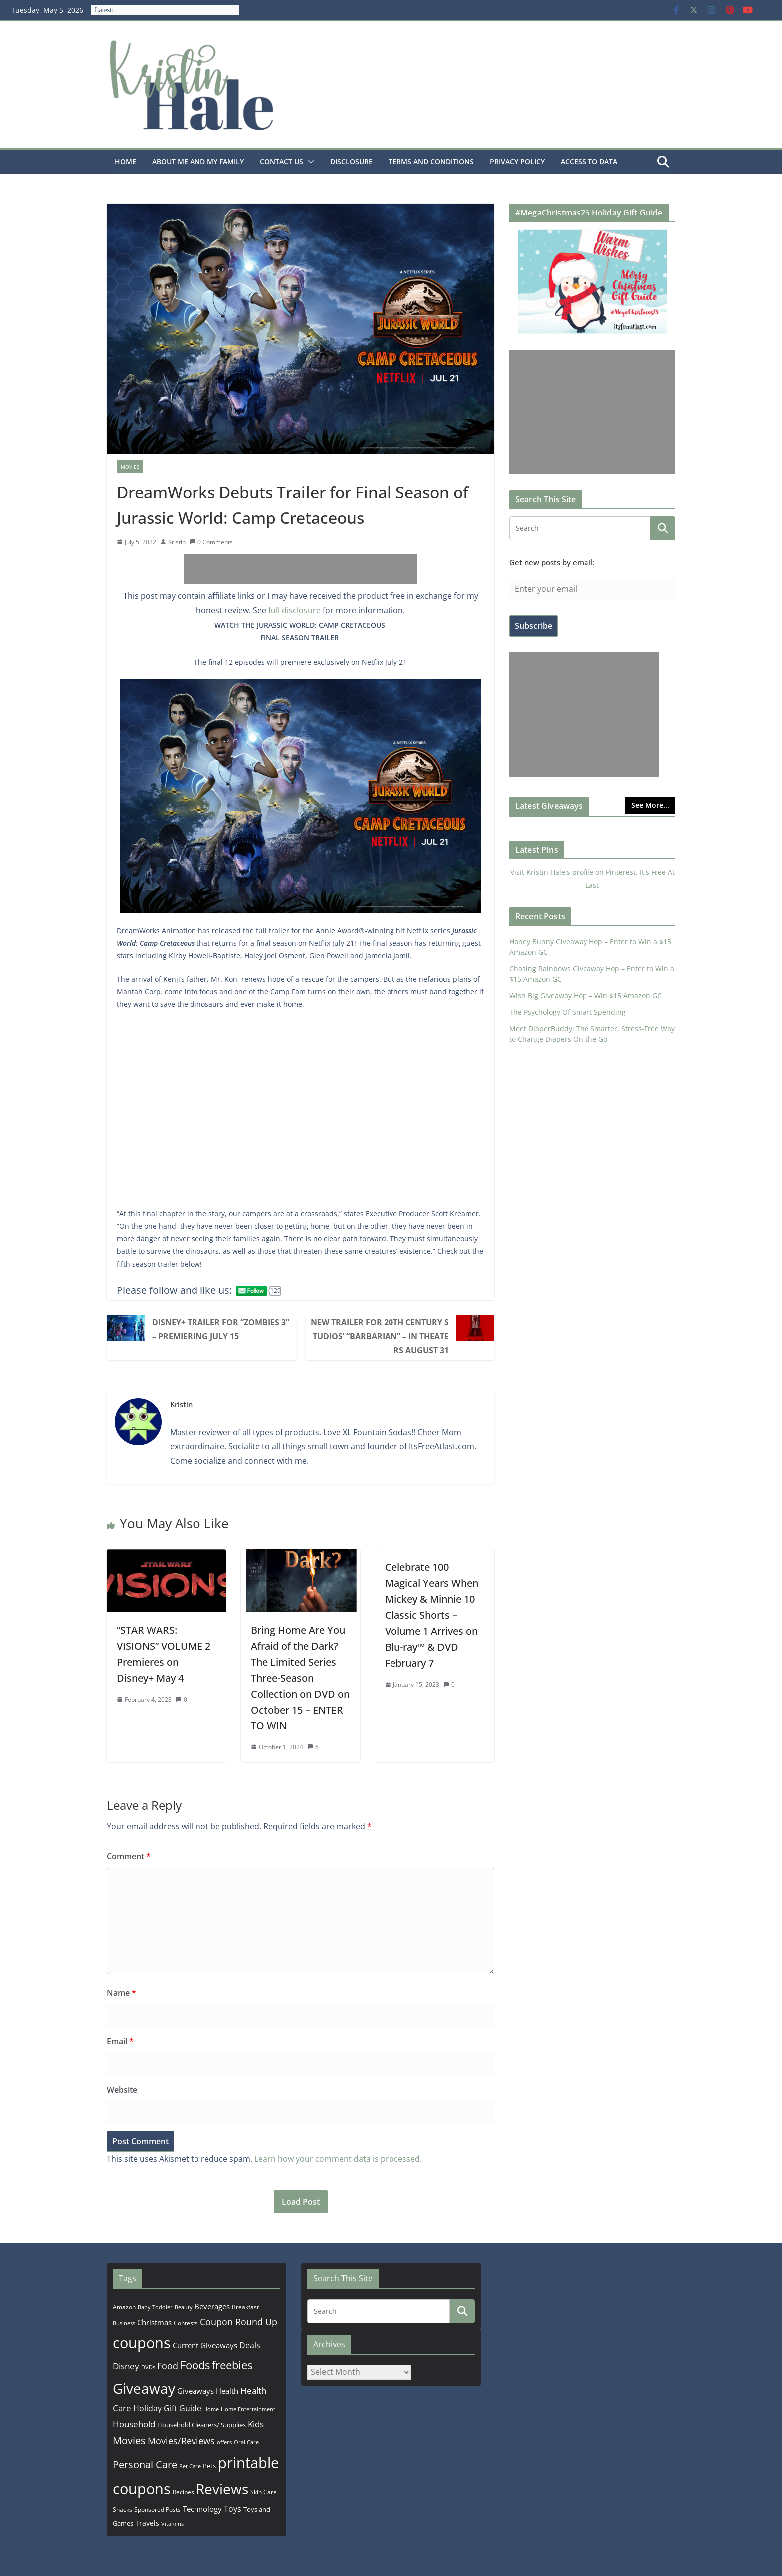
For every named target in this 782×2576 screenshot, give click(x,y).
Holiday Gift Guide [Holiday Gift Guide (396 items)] (167, 2408)
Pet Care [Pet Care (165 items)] (190, 2466)
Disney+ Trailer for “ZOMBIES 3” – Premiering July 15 (220, 1329)
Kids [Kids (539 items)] (256, 2424)
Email (120, 2041)
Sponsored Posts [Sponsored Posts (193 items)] (157, 2509)
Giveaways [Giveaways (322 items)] (195, 2391)
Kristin (177, 542)
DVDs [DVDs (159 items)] (148, 2367)
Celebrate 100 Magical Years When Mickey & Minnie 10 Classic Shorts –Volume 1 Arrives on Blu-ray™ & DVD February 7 (431, 1615)
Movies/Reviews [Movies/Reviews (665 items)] (181, 2441)
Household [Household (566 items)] (134, 2424)
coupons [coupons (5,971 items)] (142, 2343)
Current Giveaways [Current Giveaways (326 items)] (205, 2345)
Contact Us (281, 161)
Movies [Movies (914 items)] (129, 2440)
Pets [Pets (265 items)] (209, 2465)
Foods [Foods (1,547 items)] (195, 2365)
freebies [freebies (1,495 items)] (232, 2365)
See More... (650, 805)
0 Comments (211, 542)
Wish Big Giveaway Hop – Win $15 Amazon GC (585, 995)
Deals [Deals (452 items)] (249, 2345)
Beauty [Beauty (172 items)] (184, 2307)
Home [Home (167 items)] (211, 2409)
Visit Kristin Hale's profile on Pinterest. (574, 872)
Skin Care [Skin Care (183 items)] (263, 2492)
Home (125, 161)
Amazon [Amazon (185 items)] (124, 2307)
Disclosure (351, 161)
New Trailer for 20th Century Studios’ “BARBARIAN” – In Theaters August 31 (380, 1336)
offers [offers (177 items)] (224, 2442)
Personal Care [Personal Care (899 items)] (145, 2464)
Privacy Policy (517, 161)
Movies (130, 466)
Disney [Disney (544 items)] (126, 2366)
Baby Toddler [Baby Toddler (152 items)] (155, 2307)
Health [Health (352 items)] (227, 2391)
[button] (308, 162)
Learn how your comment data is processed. (338, 2158)
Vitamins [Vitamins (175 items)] (172, 2523)
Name (121, 1992)
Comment (129, 1856)
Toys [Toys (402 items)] (232, 2508)
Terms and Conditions (431, 161)
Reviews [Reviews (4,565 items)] (222, 2488)
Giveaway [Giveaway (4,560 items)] (144, 2388)
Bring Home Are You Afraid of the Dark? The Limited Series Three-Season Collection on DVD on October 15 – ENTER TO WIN (300, 1677)
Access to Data (589, 161)
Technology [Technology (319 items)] (202, 2509)
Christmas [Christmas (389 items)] (154, 2322)
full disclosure (294, 610)
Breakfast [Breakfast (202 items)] (245, 2307)
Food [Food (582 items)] (167, 2366)
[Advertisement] (300, 569)
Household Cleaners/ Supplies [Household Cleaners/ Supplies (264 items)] (201, 2424)
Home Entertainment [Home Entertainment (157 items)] (248, 2409)
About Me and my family (198, 161)
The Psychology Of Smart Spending (567, 1012)
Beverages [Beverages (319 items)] (212, 2306)
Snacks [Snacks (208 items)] (122, 2509)
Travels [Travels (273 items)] (147, 2523)
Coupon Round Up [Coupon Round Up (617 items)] (238, 2322)
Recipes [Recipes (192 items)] (183, 2492)
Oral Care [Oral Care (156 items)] (246, 2442)
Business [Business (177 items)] (124, 2323)
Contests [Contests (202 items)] (186, 2323)
